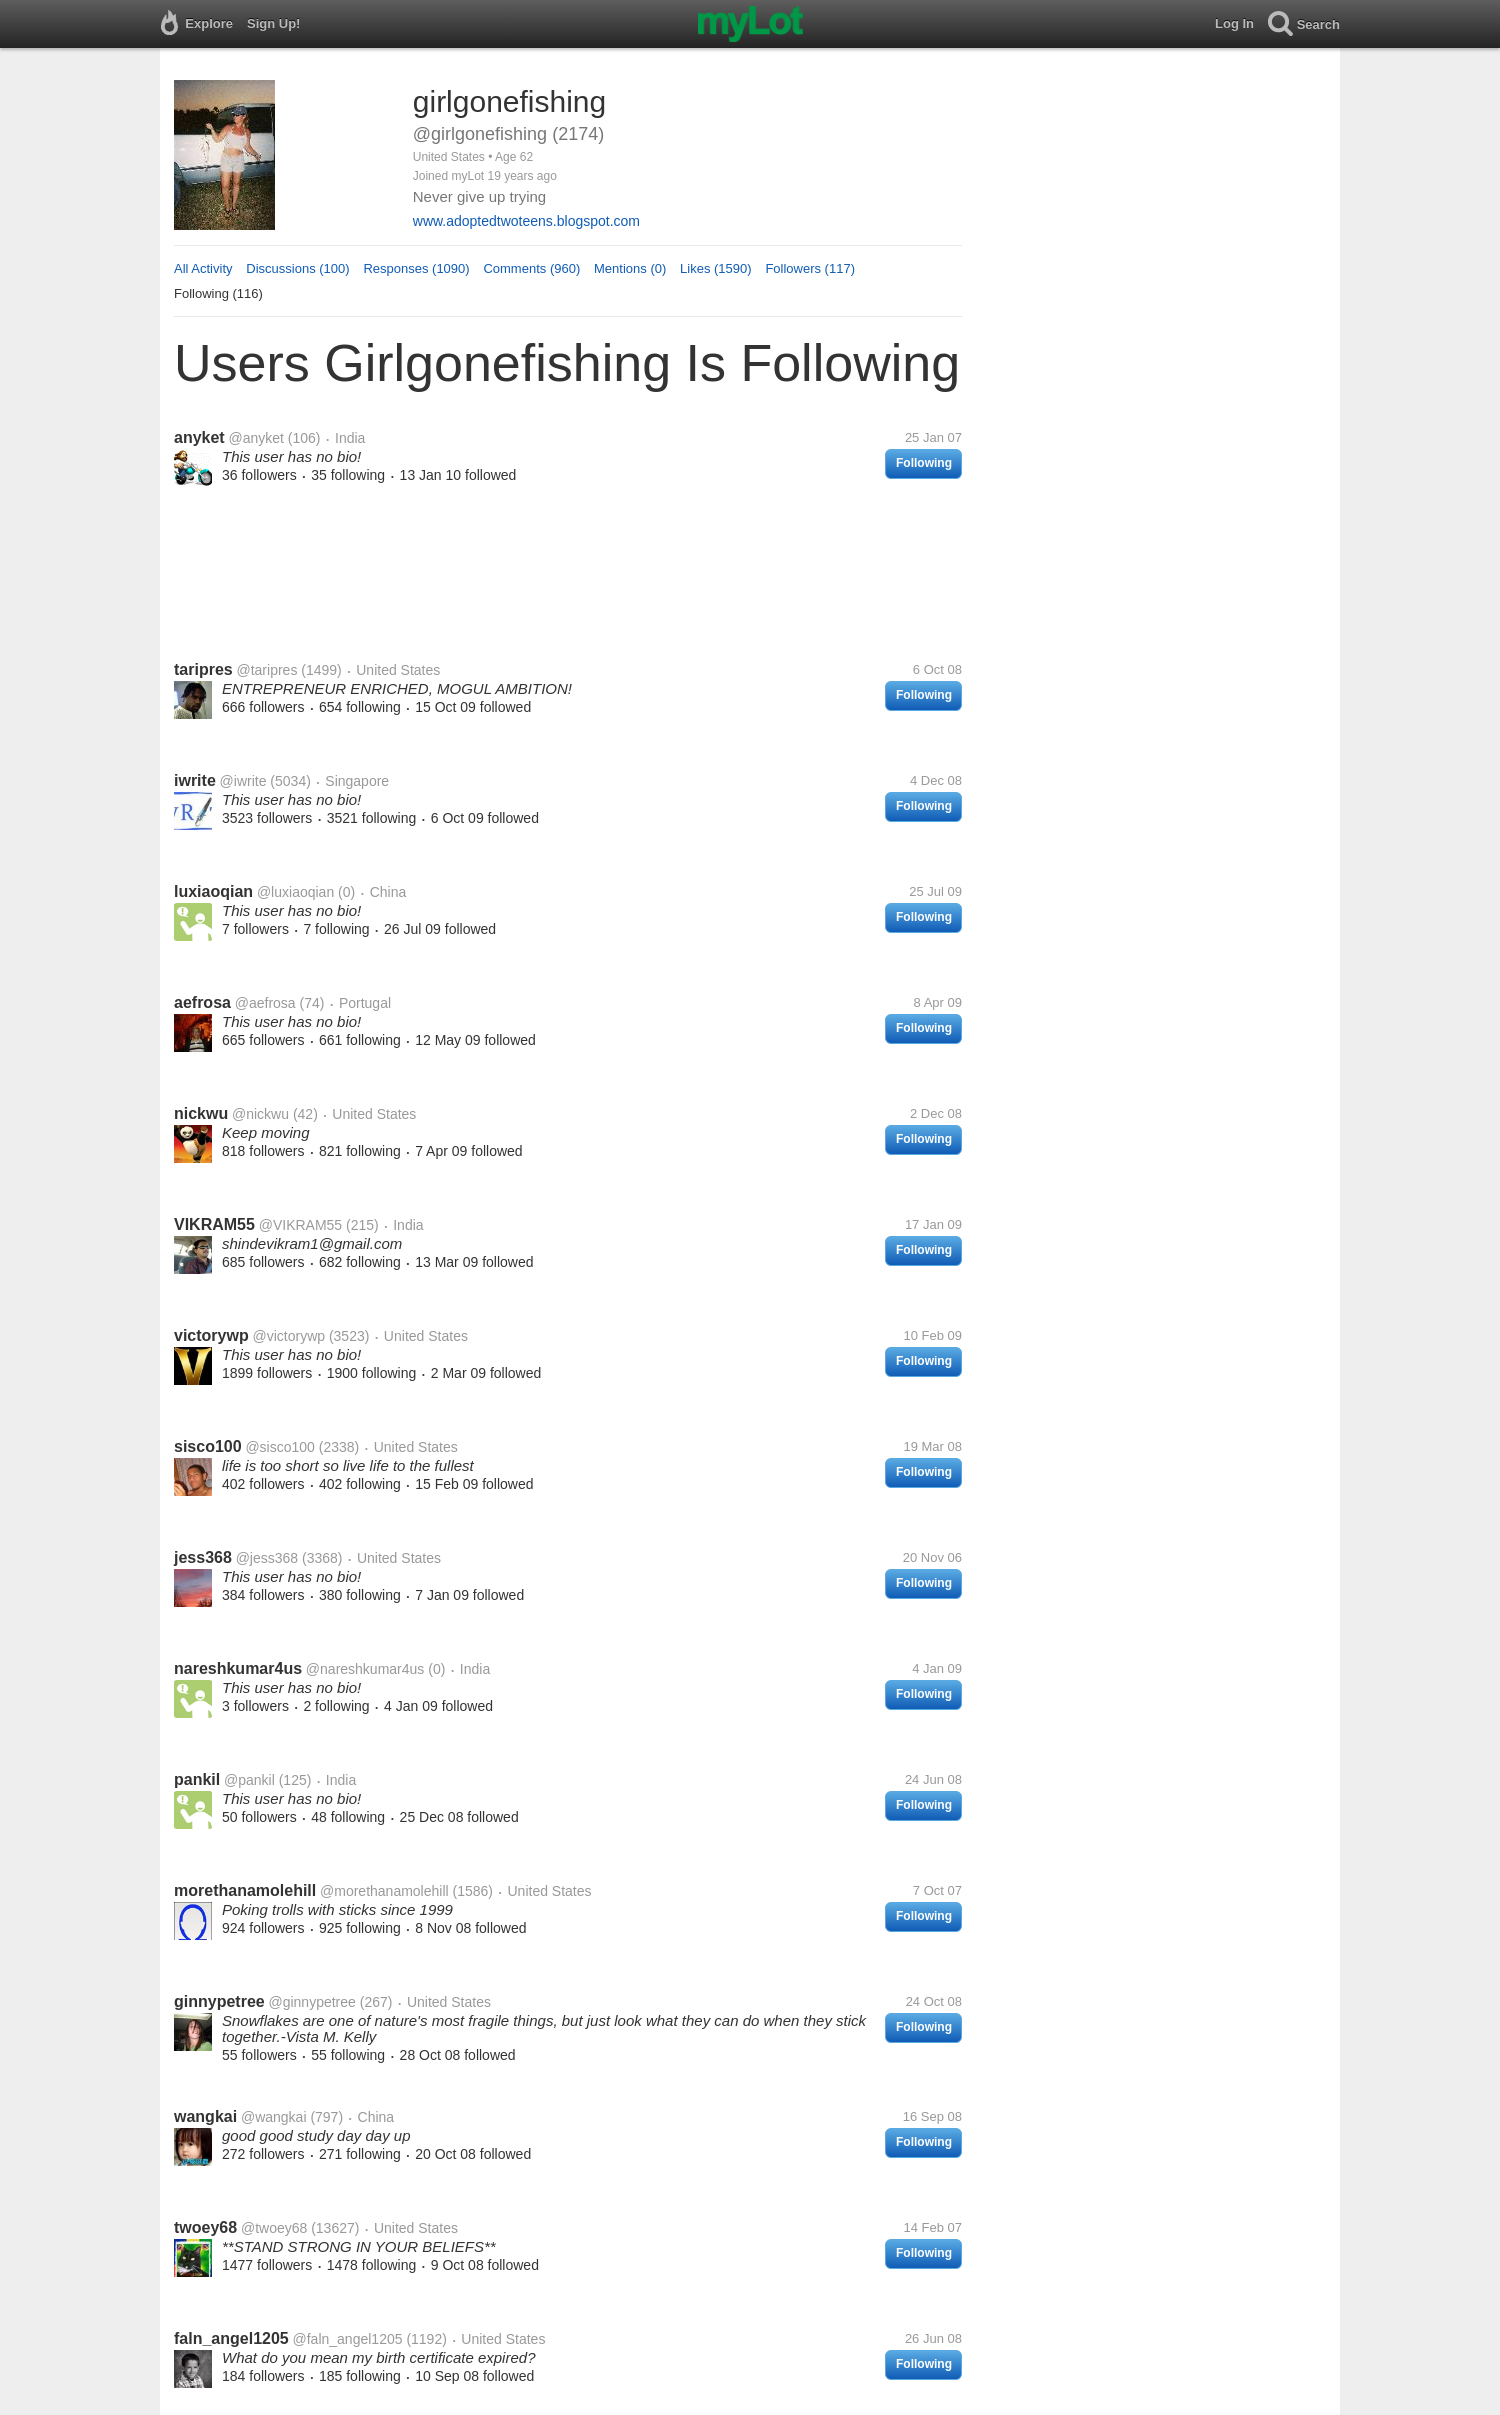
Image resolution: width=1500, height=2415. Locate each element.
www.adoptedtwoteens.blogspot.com (526, 221)
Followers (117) (810, 268)
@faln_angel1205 (348, 2339)
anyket (199, 437)
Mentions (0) (630, 268)
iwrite (195, 780)
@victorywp (288, 1336)
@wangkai (274, 2117)
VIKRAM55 (214, 1224)
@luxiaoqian (295, 892)
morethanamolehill (245, 1890)
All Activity (203, 268)
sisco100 (208, 1446)
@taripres (266, 670)
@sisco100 (279, 1447)
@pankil (249, 1780)
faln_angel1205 (231, 2338)
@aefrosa (265, 1003)
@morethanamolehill (384, 1891)
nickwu (201, 1113)
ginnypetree (219, 2001)
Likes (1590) (716, 268)
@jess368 (267, 1558)
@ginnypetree (311, 2002)
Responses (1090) (416, 268)
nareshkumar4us (238, 1668)
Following (924, 463)
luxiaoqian (213, 891)
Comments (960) (531, 268)
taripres (203, 669)
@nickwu (260, 1114)
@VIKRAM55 (300, 1225)
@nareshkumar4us (365, 1669)
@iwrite (243, 781)
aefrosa (202, 1002)
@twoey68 (274, 2228)
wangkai (205, 2116)
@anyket (255, 438)
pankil (197, 1779)
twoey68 (205, 2227)
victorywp (211, 1335)
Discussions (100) (297, 268)
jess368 (203, 1557)
